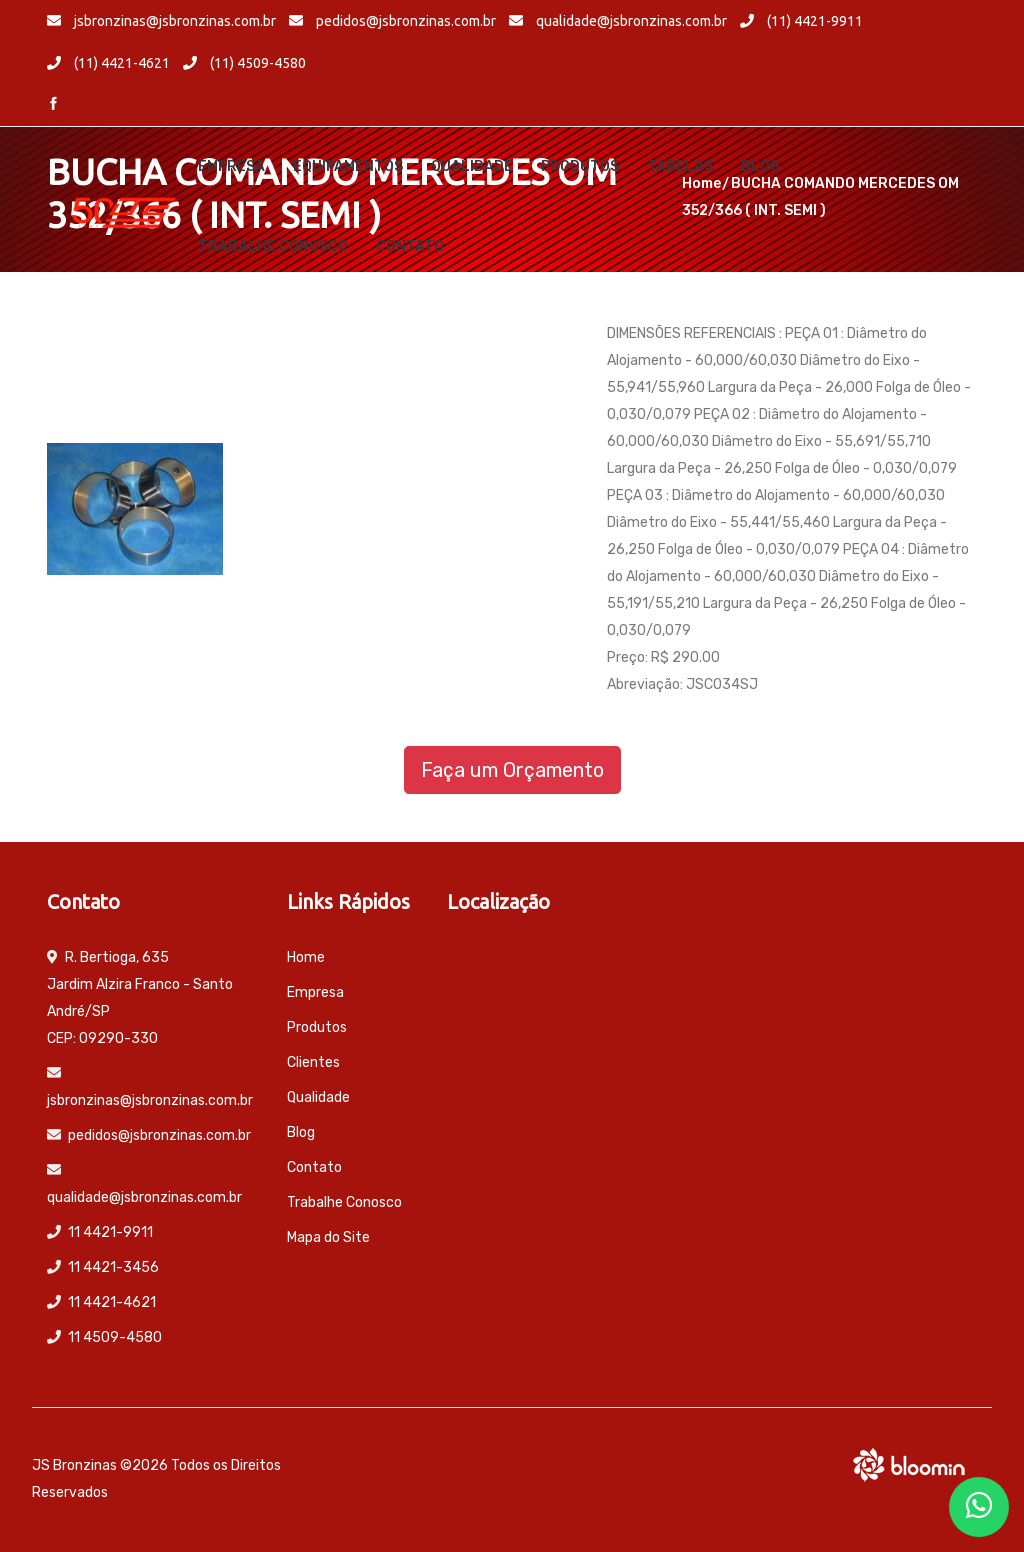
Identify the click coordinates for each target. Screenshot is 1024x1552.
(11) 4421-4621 (108, 63)
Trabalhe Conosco (273, 246)
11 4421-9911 (110, 1232)
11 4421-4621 (112, 1302)
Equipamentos (348, 166)
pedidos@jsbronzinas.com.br (392, 21)
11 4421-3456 (113, 1267)
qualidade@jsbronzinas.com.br (618, 21)
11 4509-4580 (115, 1337)
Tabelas (680, 166)
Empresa (231, 166)
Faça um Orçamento (512, 770)
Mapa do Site (328, 1237)
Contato (410, 246)
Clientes (313, 1062)
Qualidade (472, 166)
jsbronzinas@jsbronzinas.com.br (161, 21)
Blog (760, 166)
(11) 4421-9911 (801, 21)
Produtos (580, 166)
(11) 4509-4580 (244, 63)
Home (306, 957)
